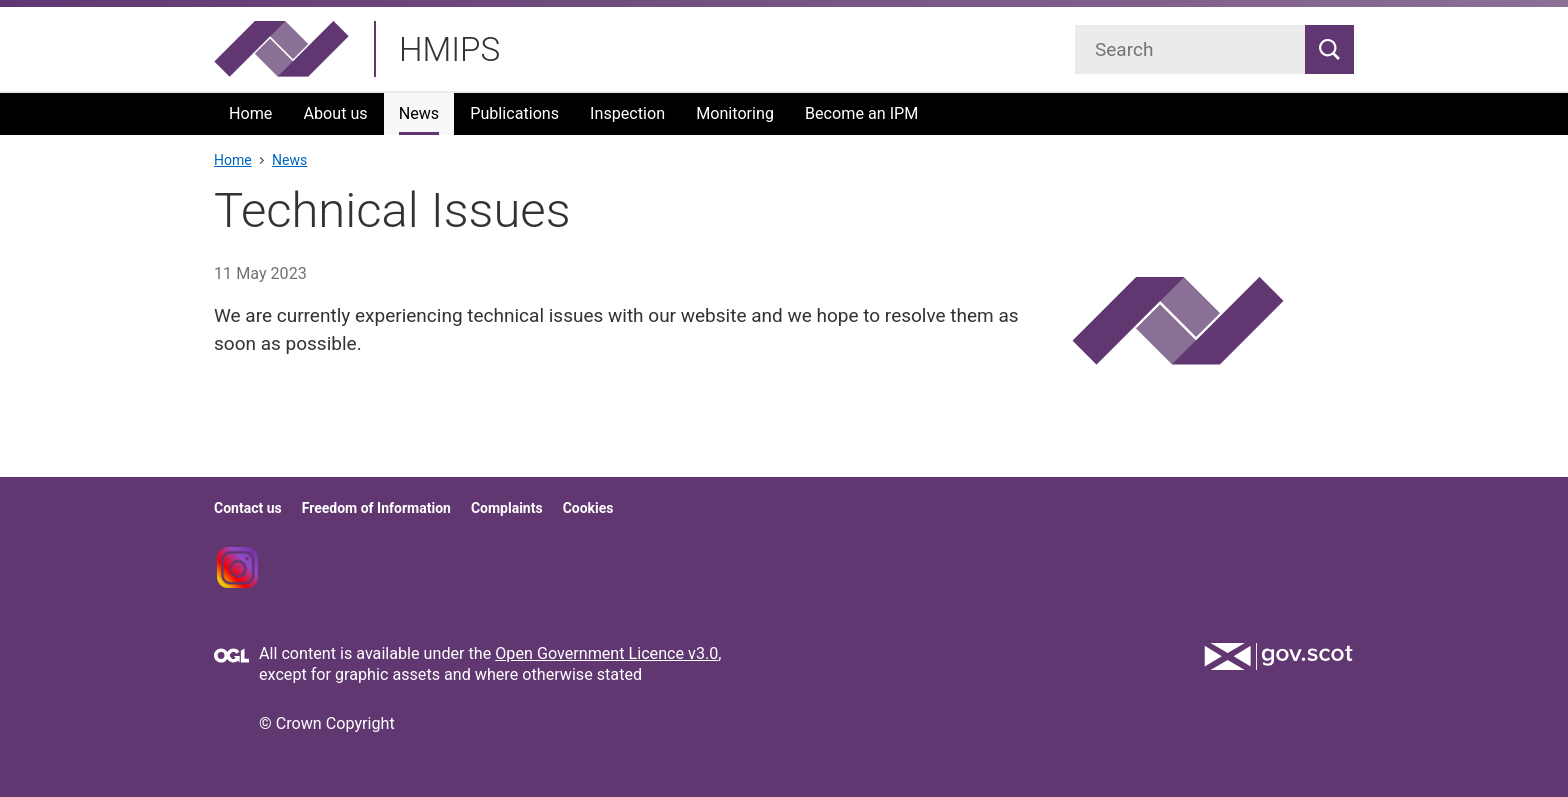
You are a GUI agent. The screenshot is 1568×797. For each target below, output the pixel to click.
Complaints (507, 508)
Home (250, 113)
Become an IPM (861, 113)
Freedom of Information (376, 508)
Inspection (627, 113)
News (419, 113)
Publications (514, 113)
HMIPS (449, 49)
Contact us (248, 508)
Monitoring (735, 113)
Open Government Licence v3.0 (606, 653)
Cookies (588, 508)
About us (335, 113)
